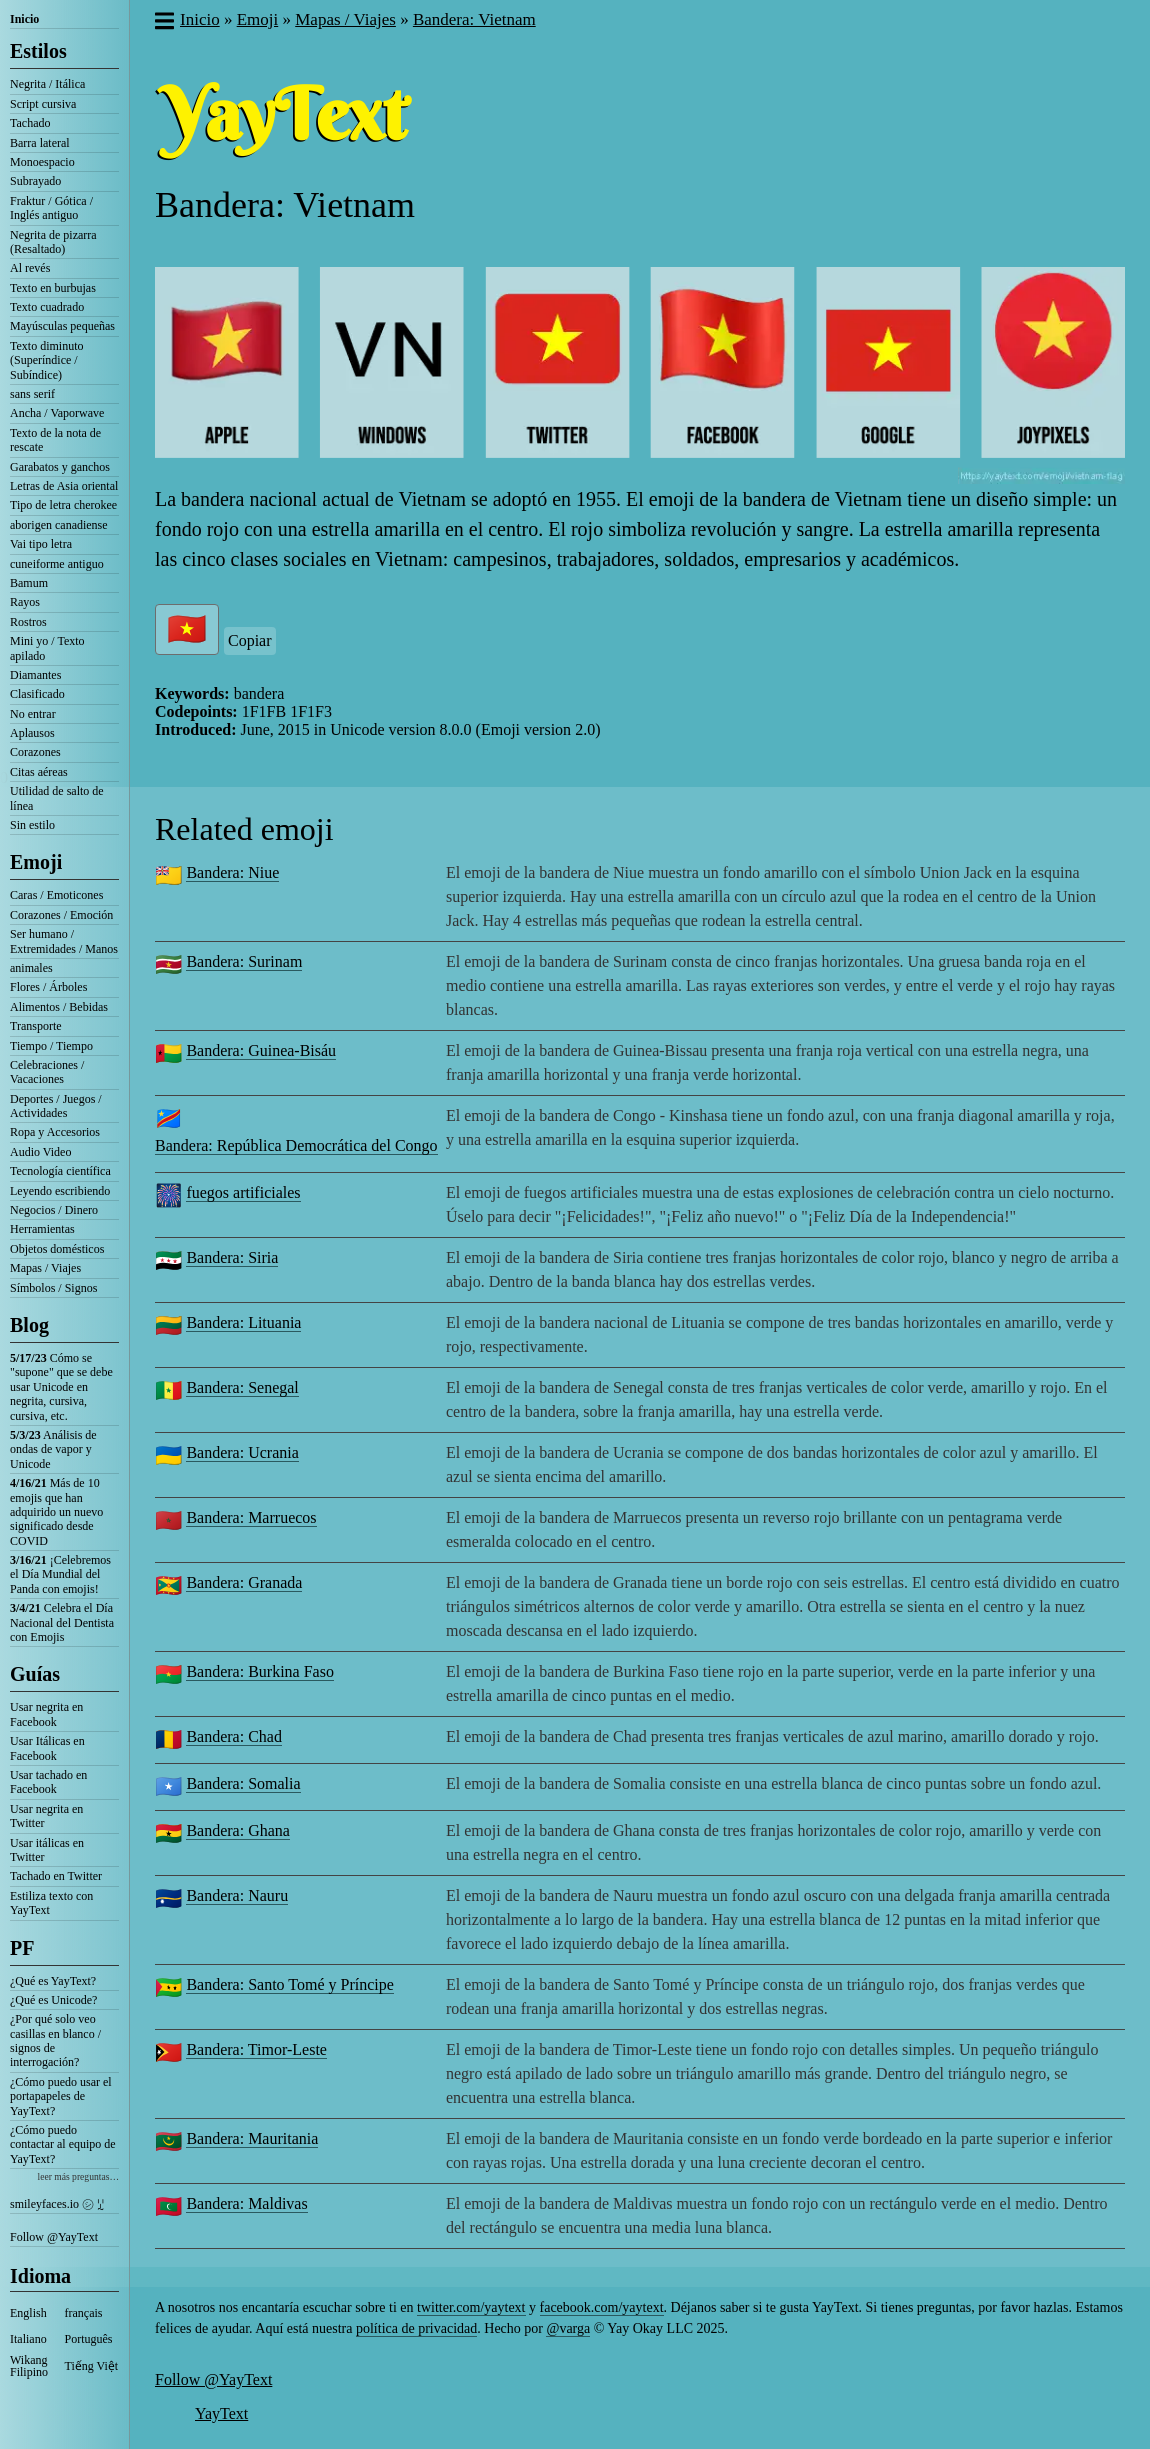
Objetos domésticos (57, 1249)
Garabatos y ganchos (60, 467)
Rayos (25, 602)
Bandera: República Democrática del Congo (296, 1145)
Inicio (24, 19)
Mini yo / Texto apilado (47, 648)
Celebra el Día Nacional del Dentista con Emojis (62, 1622)
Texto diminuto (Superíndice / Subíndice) (47, 360)
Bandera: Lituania (243, 1322)
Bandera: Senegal (242, 1387)
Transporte (36, 1026)
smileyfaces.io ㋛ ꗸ (57, 2204)
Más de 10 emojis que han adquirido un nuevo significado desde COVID (56, 1512)
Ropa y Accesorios (55, 1132)
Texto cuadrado (47, 307)
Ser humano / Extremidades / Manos (64, 941)
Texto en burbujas (53, 288)
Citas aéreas (39, 772)
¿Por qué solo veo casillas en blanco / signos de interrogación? (55, 2040)
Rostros (28, 622)
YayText (221, 2413)
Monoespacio (42, 162)
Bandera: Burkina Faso (260, 1671)
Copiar (250, 640)
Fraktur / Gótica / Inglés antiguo (51, 208)
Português (89, 2339)
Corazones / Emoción (61, 915)
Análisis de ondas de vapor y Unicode (53, 1449)
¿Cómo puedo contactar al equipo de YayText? (63, 2144)
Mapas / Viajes (45, 1268)
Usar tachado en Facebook (48, 1782)
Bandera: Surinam (244, 961)
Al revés (30, 268)
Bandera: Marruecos (251, 1517)
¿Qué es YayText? (53, 1981)
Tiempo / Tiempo (51, 1046)
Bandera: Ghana (238, 1830)
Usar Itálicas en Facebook (47, 1748)
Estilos (38, 51)
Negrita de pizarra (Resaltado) (53, 242)
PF (22, 1948)
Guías (35, 1674)
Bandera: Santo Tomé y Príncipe (289, 1984)
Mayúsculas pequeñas (62, 326)
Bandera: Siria (232, 1257)
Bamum (29, 583)
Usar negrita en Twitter (46, 1816)
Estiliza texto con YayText (51, 1903)
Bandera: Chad (234, 1736)
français (84, 2313)
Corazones (35, 752)
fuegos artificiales (243, 1192)
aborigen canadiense (59, 525)
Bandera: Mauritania (252, 2138)
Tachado (30, 123)
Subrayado (35, 181)
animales (31, 968)
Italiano (28, 2339)
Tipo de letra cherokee (63, 505)
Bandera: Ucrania (242, 1452)
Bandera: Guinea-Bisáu (261, 1050)
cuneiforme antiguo (57, 564)
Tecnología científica (60, 1171)
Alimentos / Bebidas (59, 1007)
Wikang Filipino (29, 2366)
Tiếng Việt (92, 2366)
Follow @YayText (54, 2237)
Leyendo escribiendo (60, 1191)
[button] (163, 23)
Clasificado (37, 694)
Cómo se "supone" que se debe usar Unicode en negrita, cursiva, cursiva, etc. (61, 1387)
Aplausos (32, 733)
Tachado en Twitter (56, 1876)
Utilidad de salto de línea (57, 798)
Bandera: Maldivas (246, 2203)
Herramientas (42, 1229)
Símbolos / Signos (53, 1288)
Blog (29, 1325)
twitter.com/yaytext (471, 2307)
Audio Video (40, 1152)
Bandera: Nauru (237, 1895)
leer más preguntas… (78, 2176)
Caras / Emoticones (56, 895)
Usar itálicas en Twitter (47, 1850)
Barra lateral (40, 143)
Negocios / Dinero (54, 1210)
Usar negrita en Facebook (46, 1714)
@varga (568, 2328)
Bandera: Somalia (243, 1783)
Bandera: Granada (244, 1582)
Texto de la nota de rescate (55, 440)
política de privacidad (416, 2328)
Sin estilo (32, 825)
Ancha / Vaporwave (57, 413)
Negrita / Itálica (47, 84)
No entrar (33, 714)
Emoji (36, 862)
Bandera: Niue (232, 872)
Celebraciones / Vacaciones (47, 1072)
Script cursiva (43, 104)
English (28, 2313)
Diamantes (35, 675)
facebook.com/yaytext (602, 2307)
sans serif (32, 394)
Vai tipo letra (41, 544)
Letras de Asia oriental (64, 486)
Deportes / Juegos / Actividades (56, 1106)
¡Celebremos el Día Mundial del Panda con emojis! (60, 1574)
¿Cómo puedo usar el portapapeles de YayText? (61, 2096)
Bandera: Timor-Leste (256, 2049)
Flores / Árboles (48, 987)
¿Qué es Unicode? (53, 2000)
